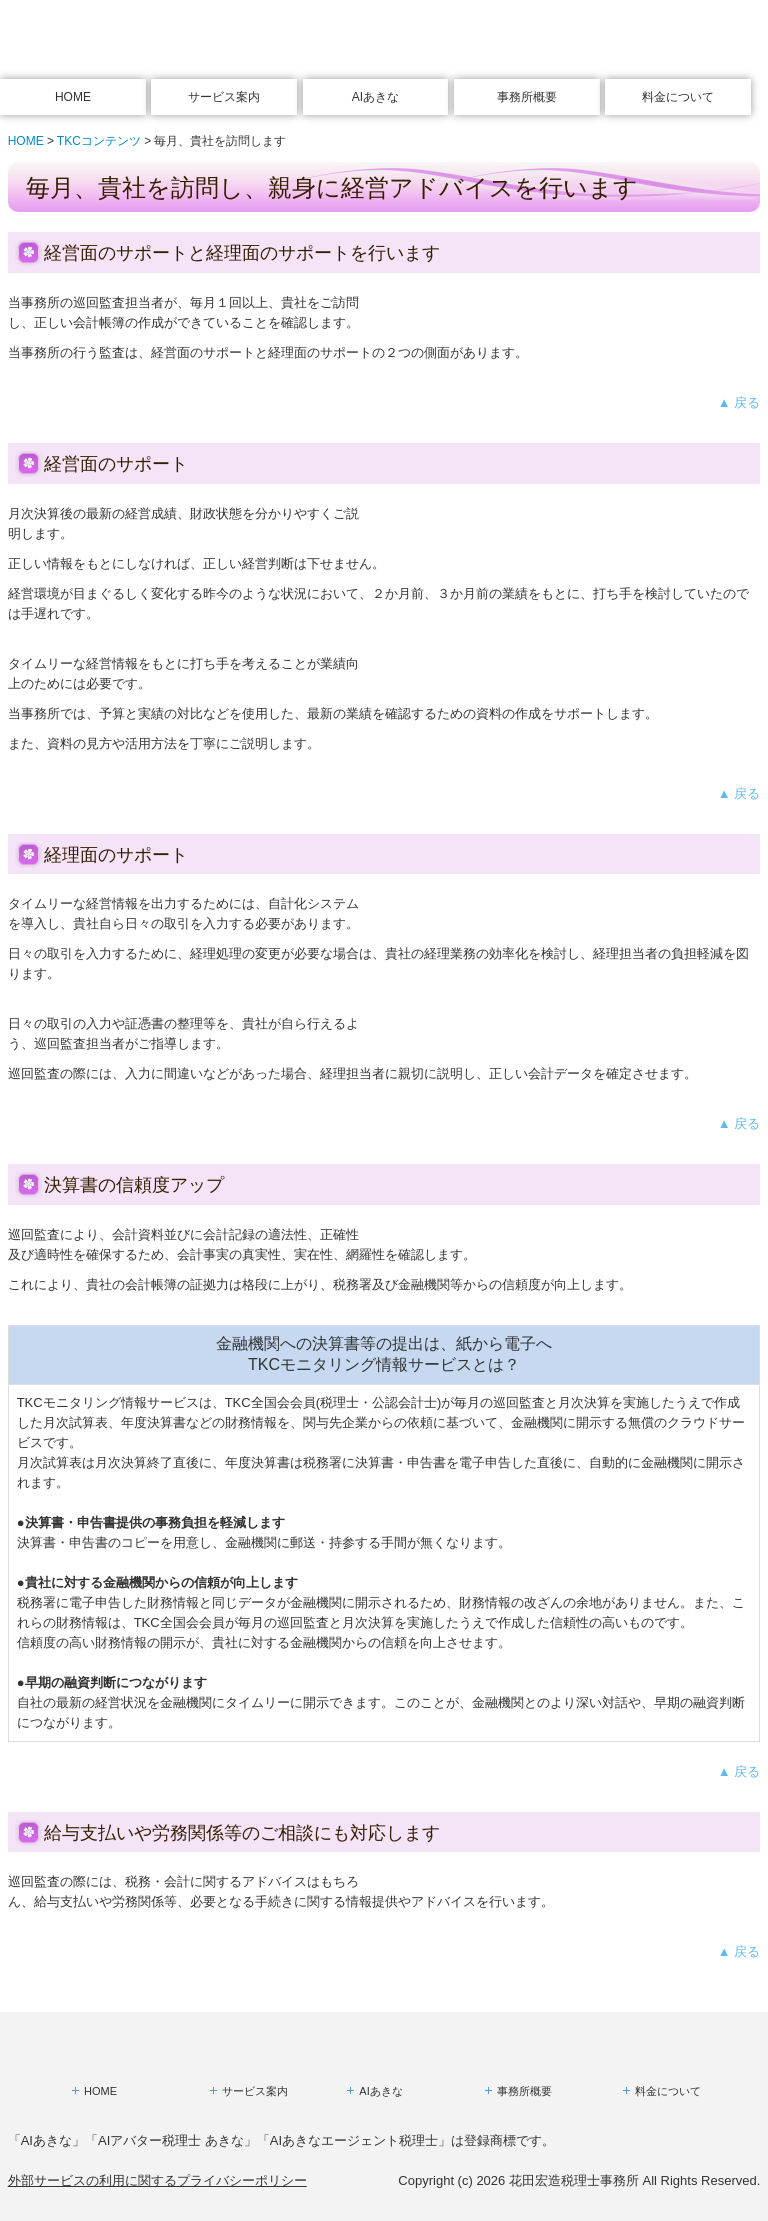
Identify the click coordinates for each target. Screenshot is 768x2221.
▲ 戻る (739, 402)
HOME (73, 97)
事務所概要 (527, 97)
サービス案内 (224, 97)
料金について (678, 97)
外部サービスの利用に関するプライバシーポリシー (157, 2180)
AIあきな (375, 97)
